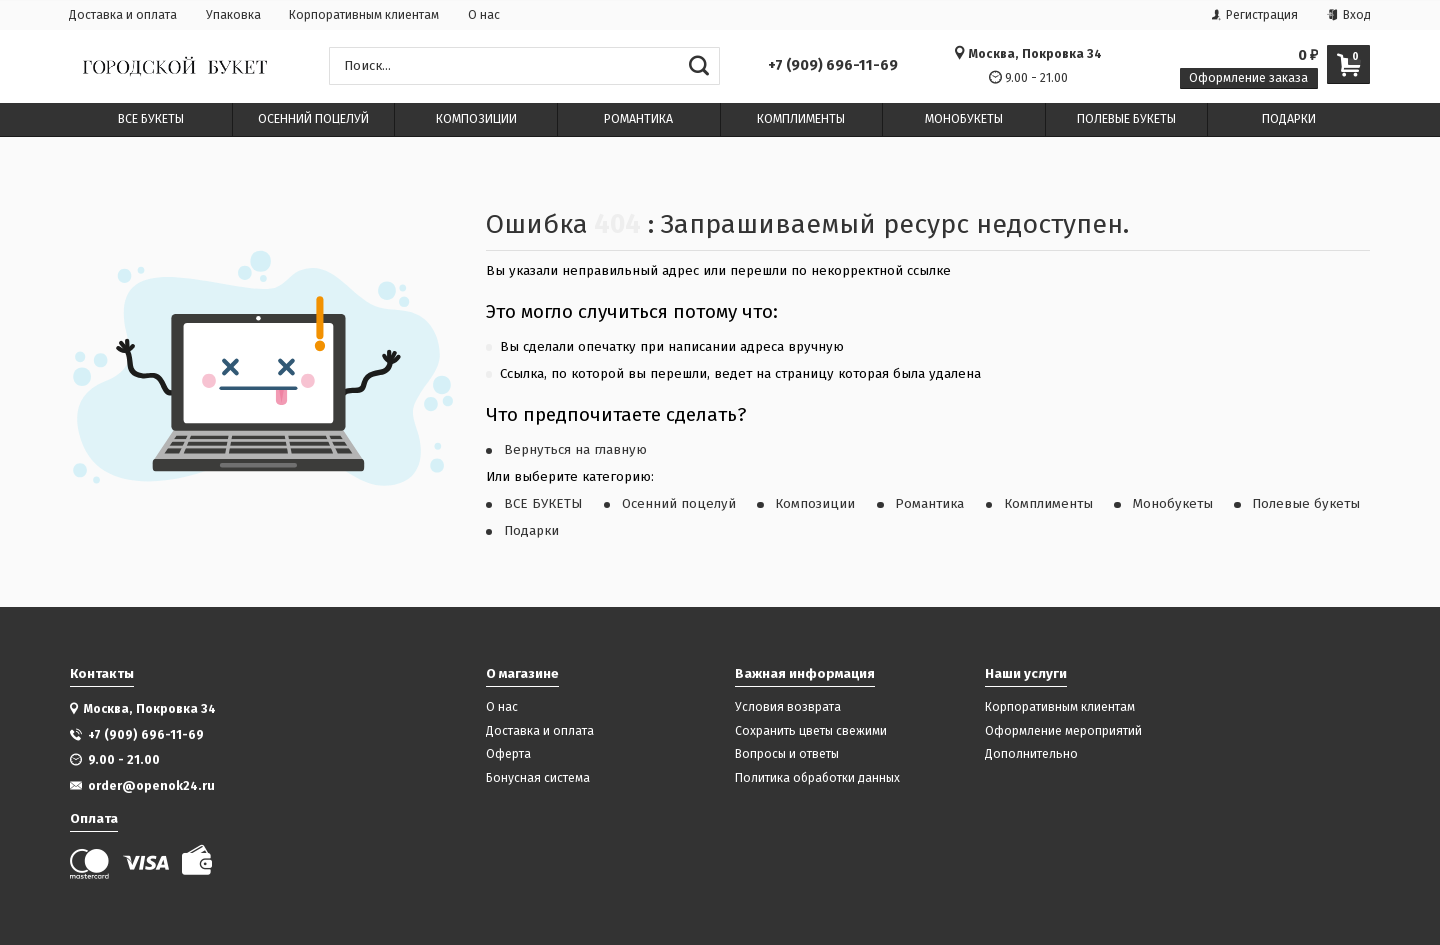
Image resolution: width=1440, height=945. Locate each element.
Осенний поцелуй (679, 504)
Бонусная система (538, 778)
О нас (484, 15)
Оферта (508, 754)
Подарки (531, 531)
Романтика (929, 504)
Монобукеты (1173, 504)
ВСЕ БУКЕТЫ (543, 504)
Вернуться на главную (575, 450)
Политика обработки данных (817, 778)
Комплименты (1048, 504)
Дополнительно (1031, 754)
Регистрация (1255, 15)
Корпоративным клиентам (364, 15)
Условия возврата (788, 707)
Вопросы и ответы (787, 754)
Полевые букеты (1306, 504)
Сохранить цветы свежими (811, 731)
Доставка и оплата (123, 15)
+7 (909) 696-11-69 (833, 66)
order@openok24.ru (151, 785)
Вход (1349, 15)
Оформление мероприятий (1063, 731)
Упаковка (233, 15)
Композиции (815, 504)
